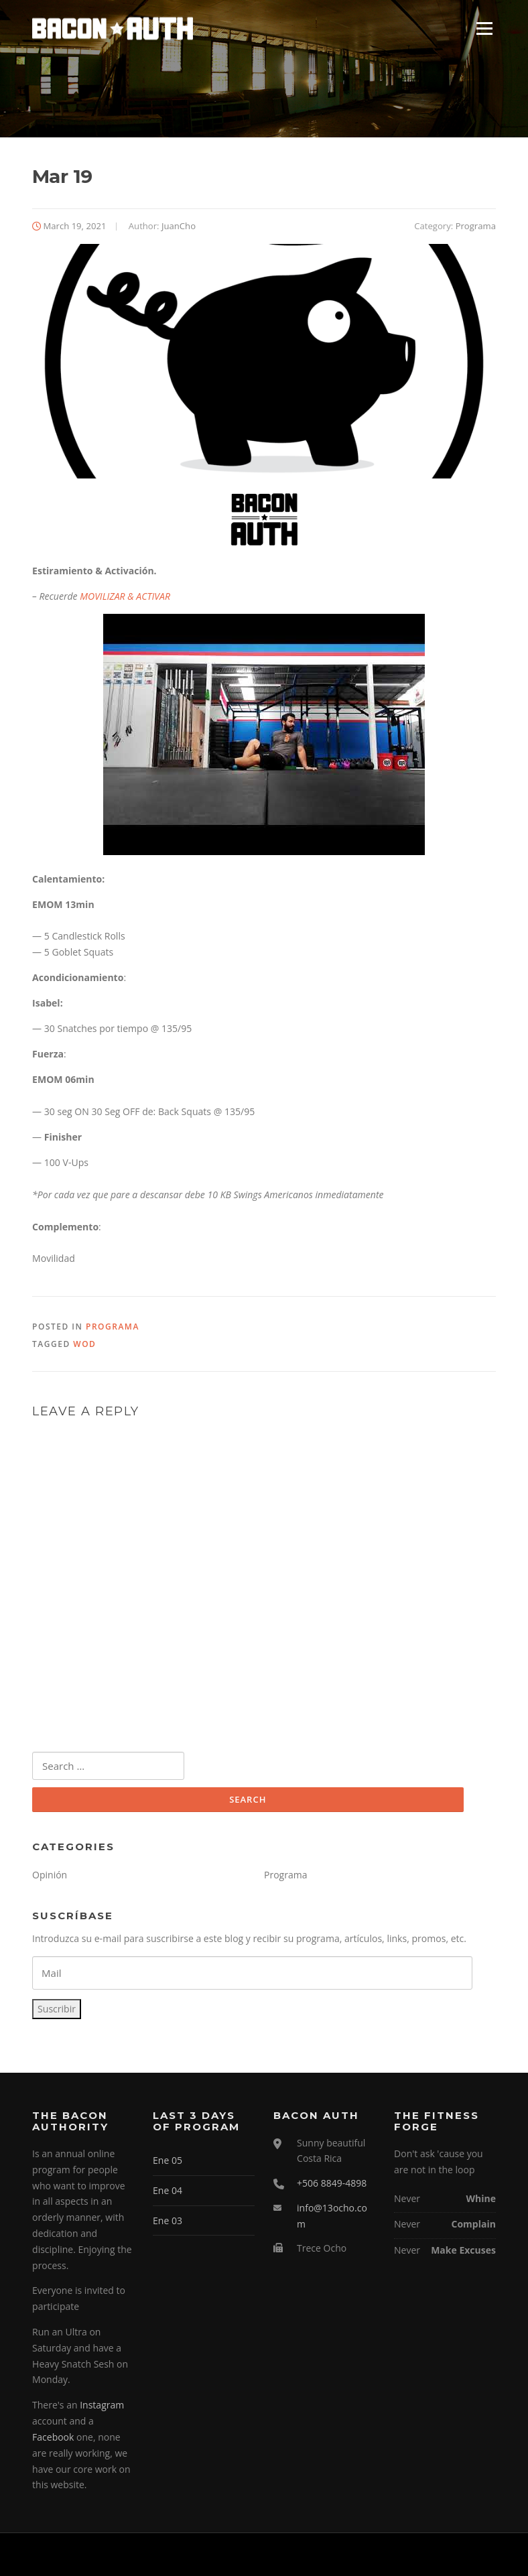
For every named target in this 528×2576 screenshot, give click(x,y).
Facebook (53, 2437)
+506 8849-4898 (332, 2183)
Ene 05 (167, 2160)
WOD (84, 1344)
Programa (476, 226)
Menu (484, 28)
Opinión (49, 1874)
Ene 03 (167, 2220)
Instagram (102, 2404)
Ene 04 (167, 2190)
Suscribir (57, 2008)
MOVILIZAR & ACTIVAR (125, 596)
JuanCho (178, 226)
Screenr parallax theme (380, 2555)
